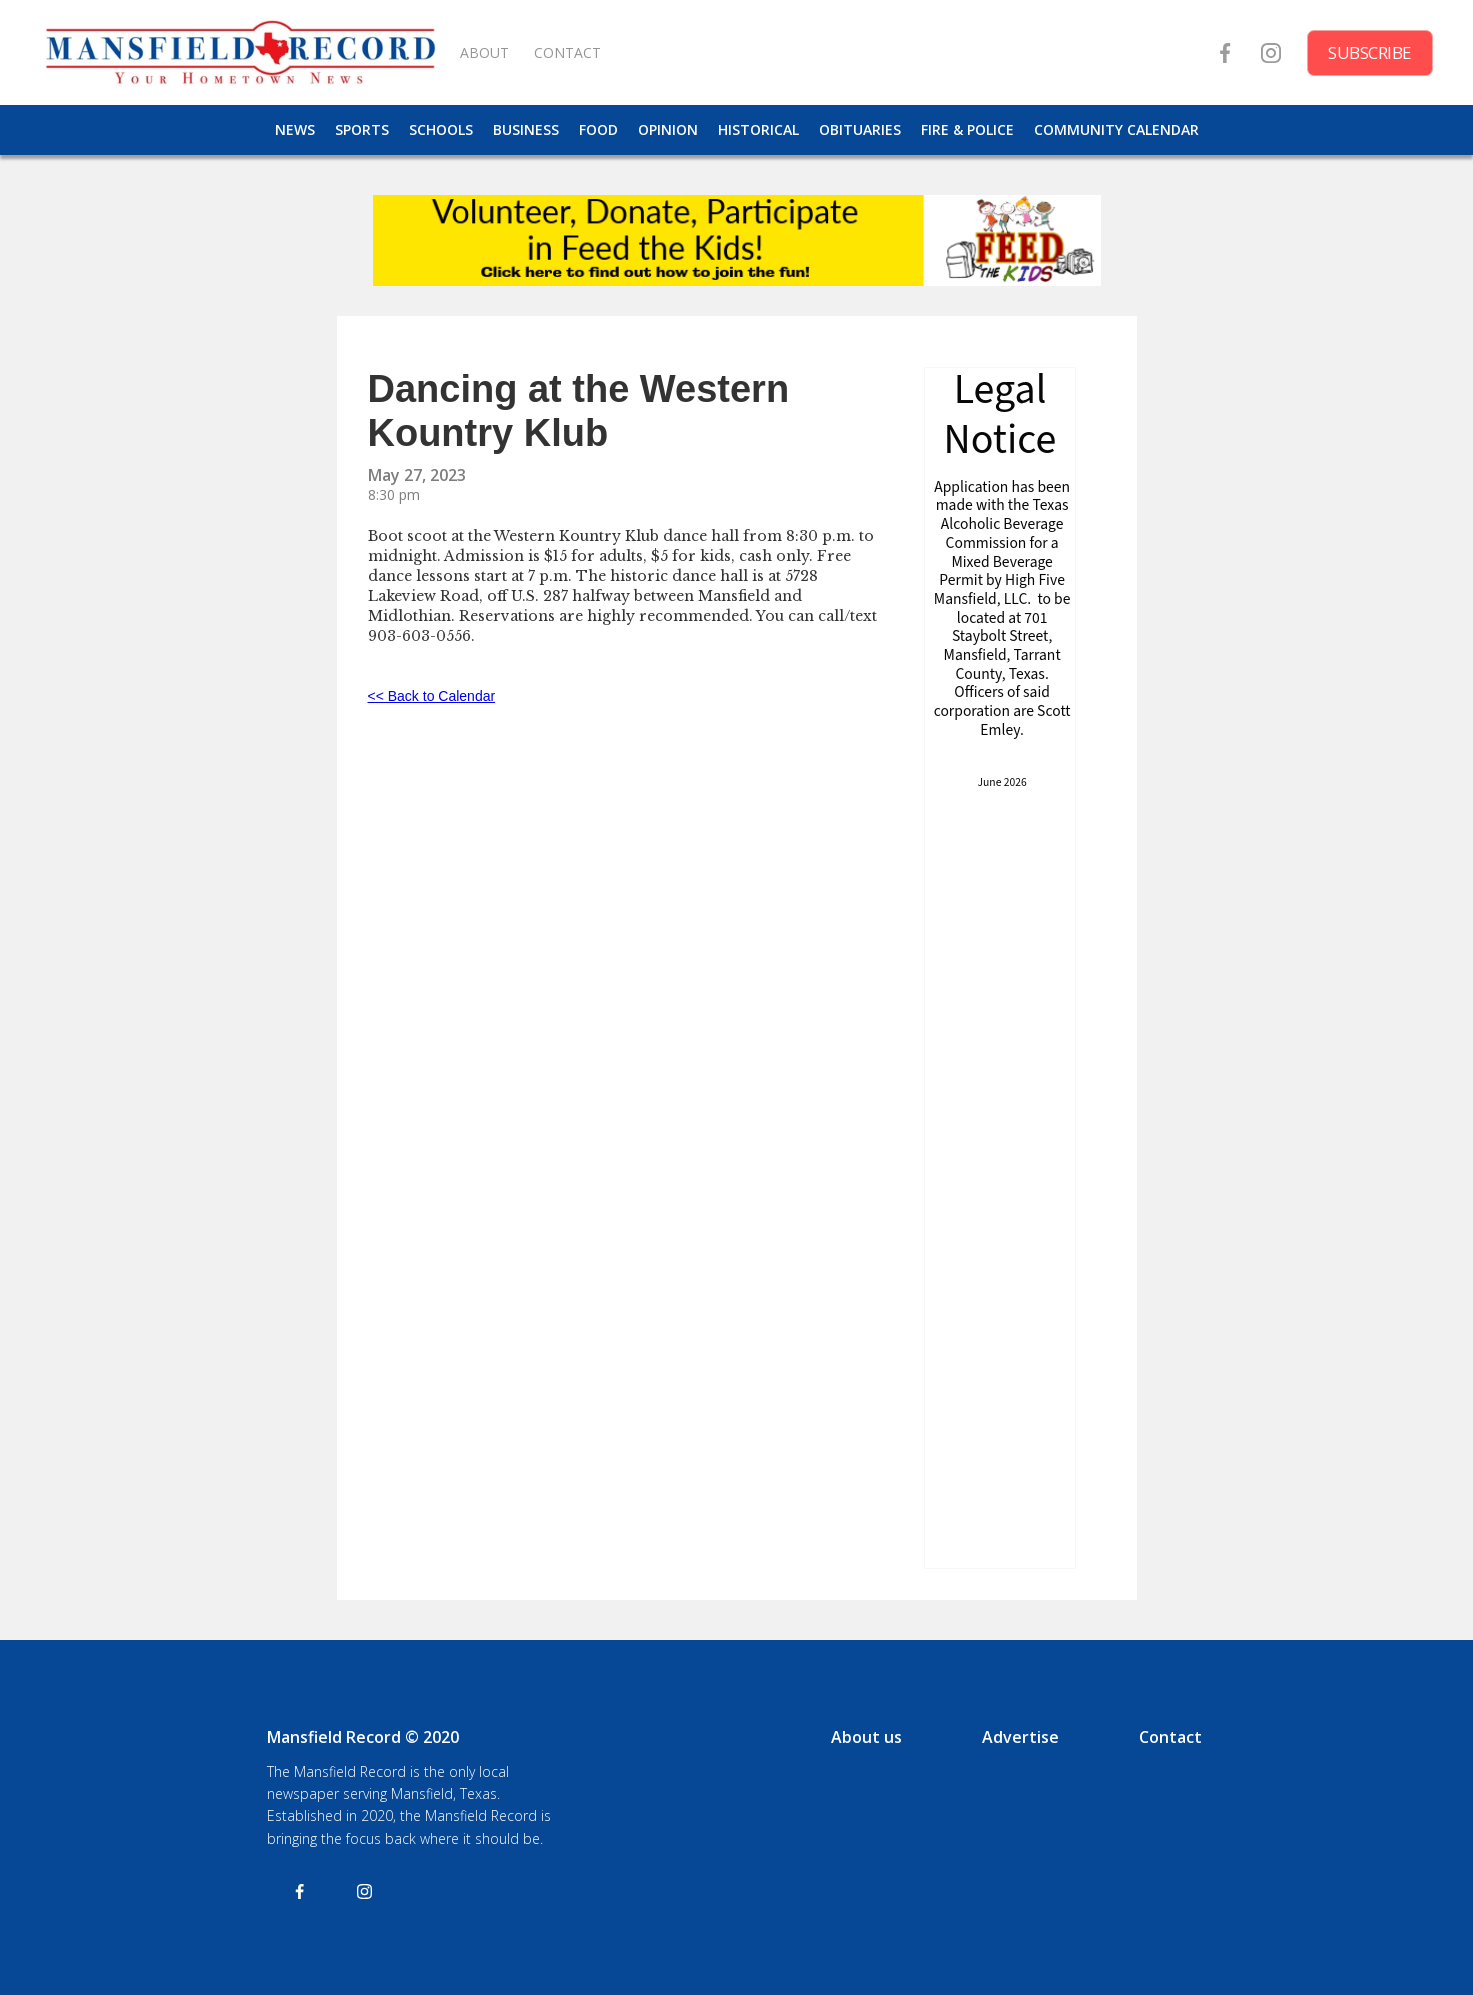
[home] (240, 52)
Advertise (1020, 1737)
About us (866, 1737)
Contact (1170, 1737)
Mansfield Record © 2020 (363, 1737)
